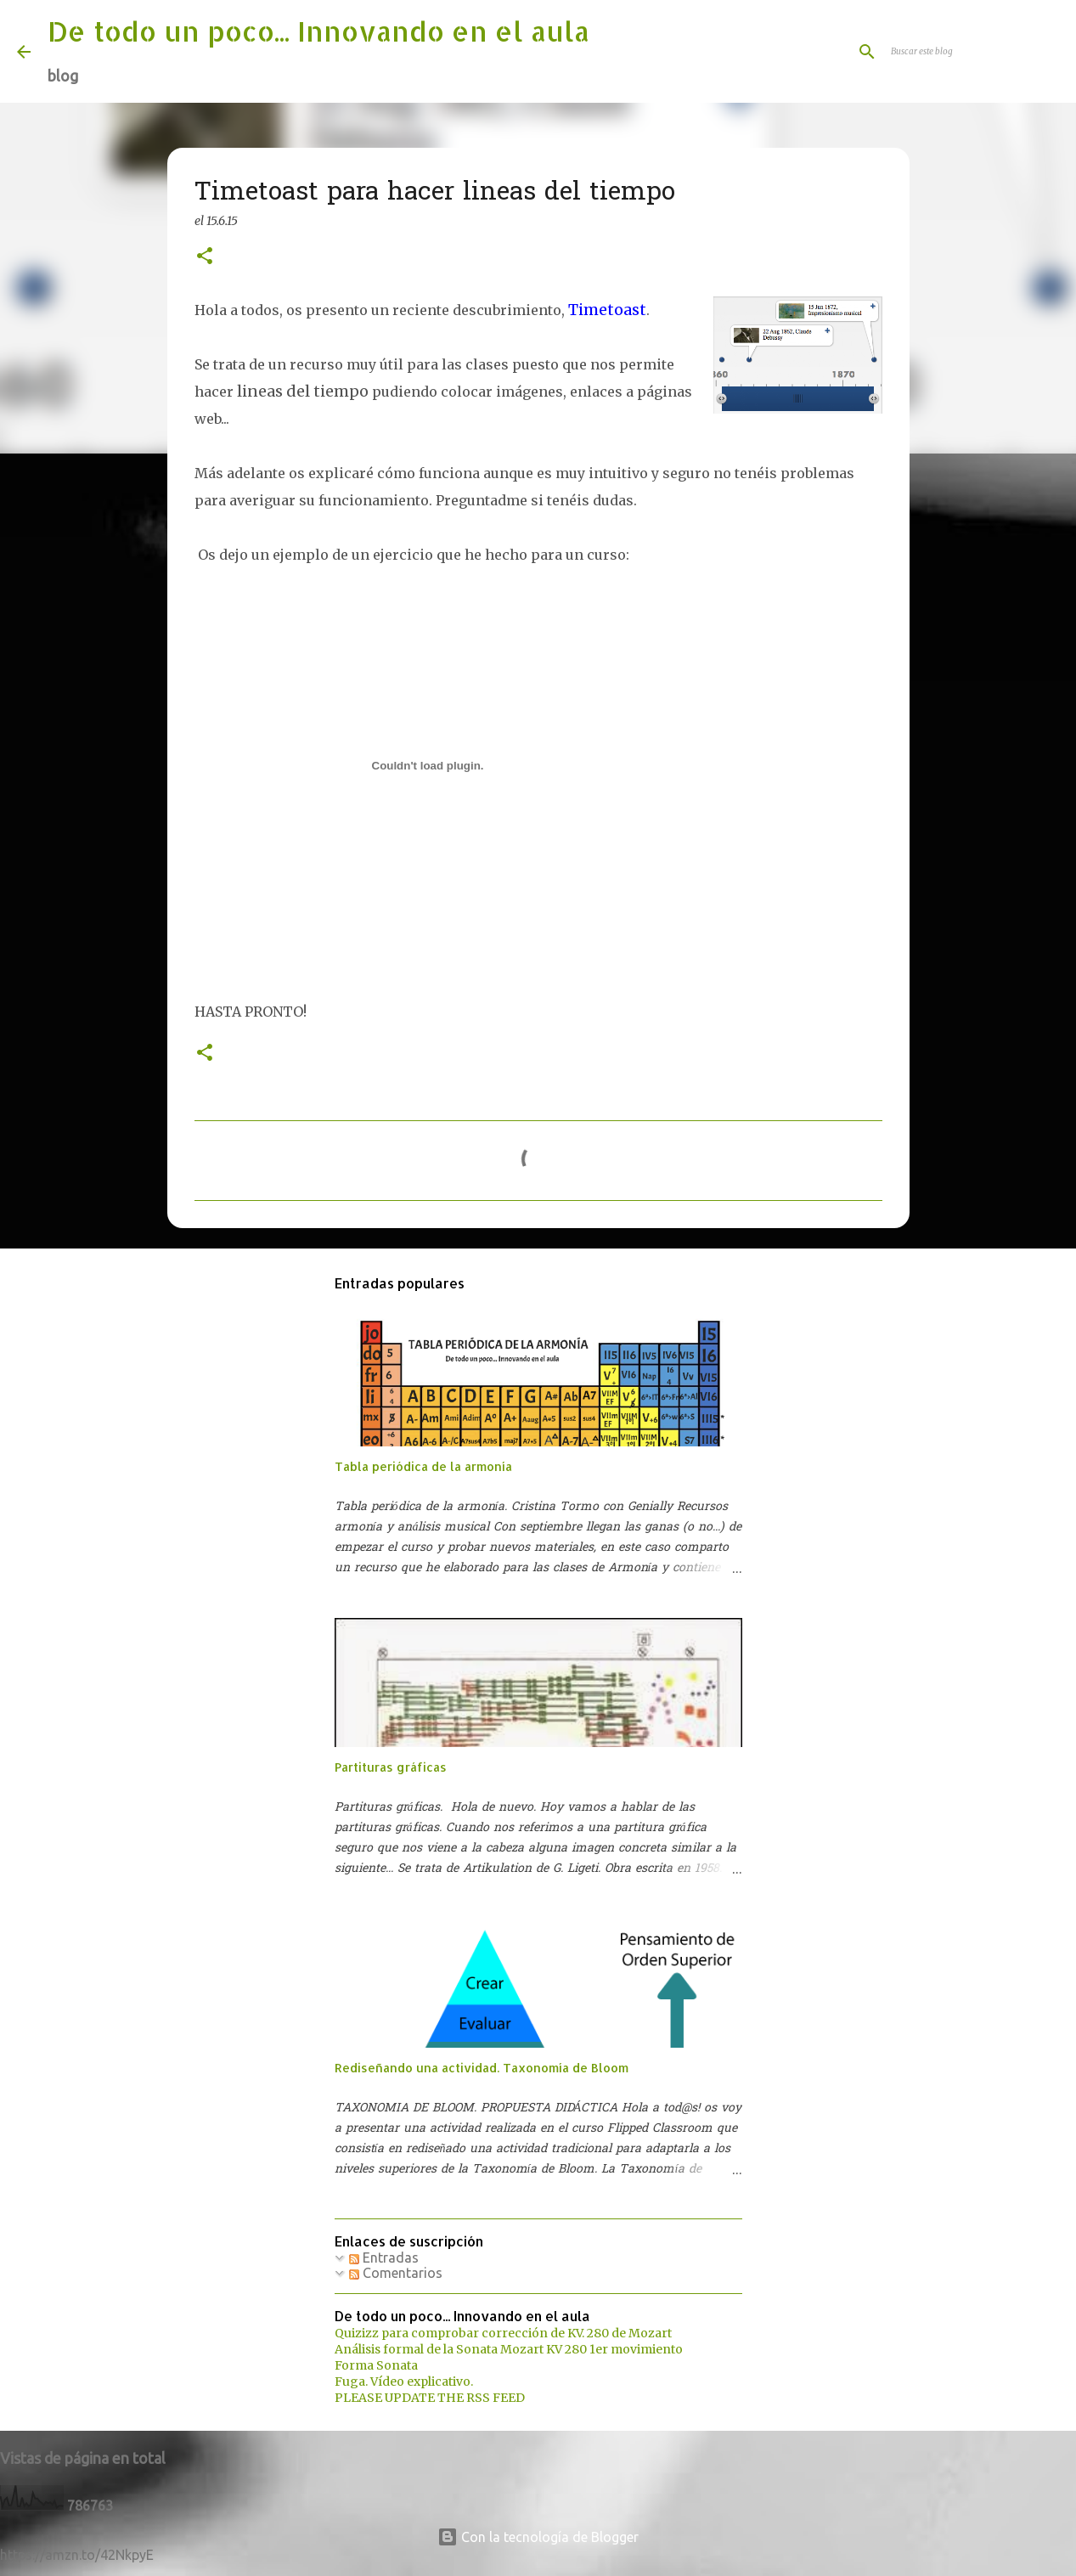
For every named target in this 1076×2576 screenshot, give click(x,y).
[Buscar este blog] (973, 51)
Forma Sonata (376, 2365)
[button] (204, 256)
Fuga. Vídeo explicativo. (404, 2381)
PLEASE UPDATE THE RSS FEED (430, 2397)
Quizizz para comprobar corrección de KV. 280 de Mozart (503, 2333)
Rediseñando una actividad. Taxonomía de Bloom (481, 2067)
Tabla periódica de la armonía (423, 1466)
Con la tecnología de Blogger (538, 2537)
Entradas (384, 2257)
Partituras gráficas (391, 1767)
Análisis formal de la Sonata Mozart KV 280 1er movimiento (509, 2349)
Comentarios (395, 2272)
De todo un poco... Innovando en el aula (318, 31)
